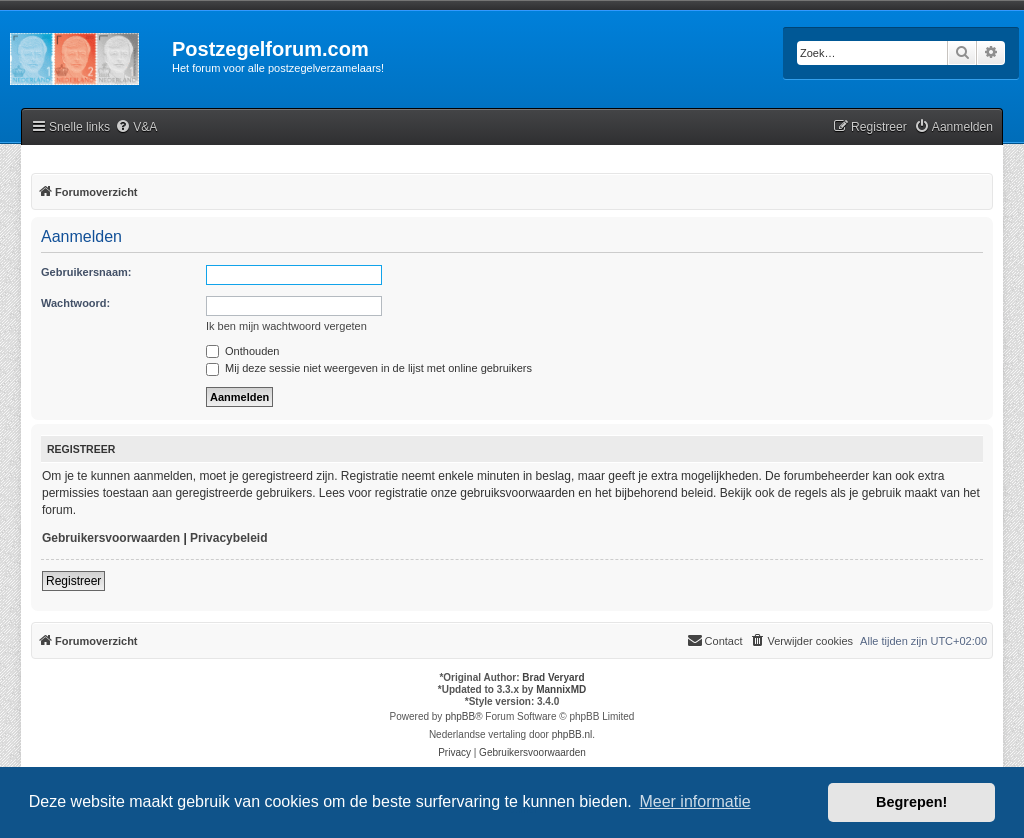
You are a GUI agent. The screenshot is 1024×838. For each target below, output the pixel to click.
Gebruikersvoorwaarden (111, 538)
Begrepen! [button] (911, 802)
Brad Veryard (553, 677)
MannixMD (561, 689)
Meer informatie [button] (694, 801)
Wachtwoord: (75, 303)
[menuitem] (136, 127)
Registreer (73, 581)
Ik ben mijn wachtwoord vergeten (286, 326)
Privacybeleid (228, 538)
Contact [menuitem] (715, 640)
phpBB (460, 716)
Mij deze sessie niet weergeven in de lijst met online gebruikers (369, 368)
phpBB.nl (572, 734)
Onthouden (243, 351)
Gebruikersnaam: (86, 272)
